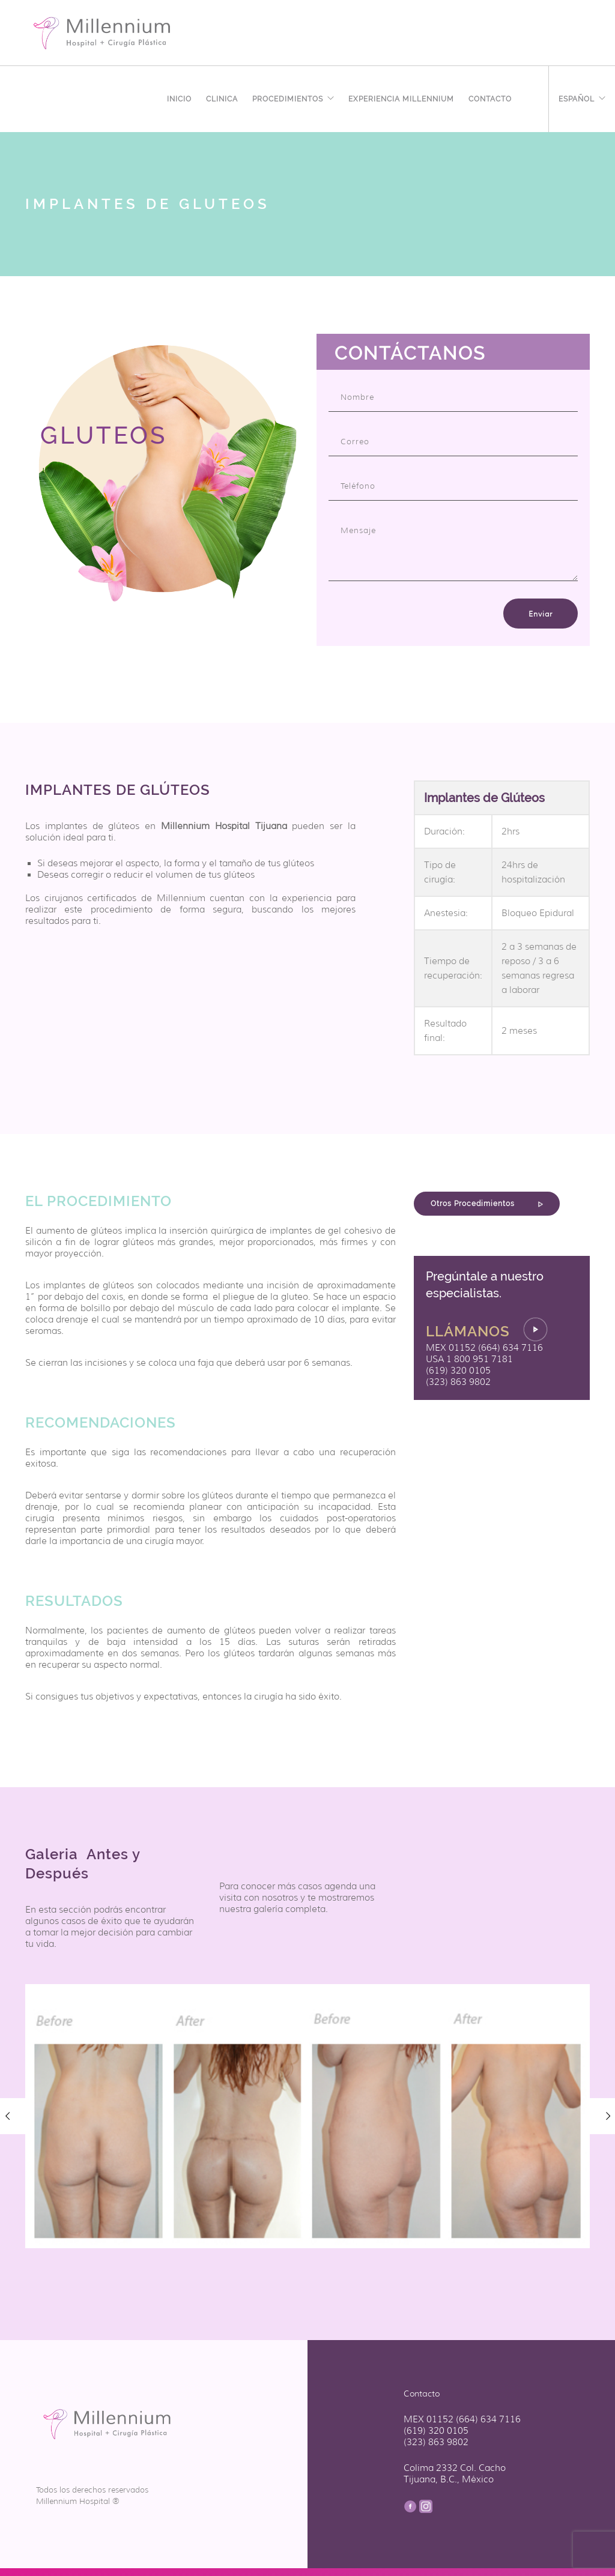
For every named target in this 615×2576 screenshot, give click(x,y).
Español (577, 97)
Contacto (490, 97)
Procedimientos (287, 97)
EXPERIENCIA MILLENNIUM (401, 97)
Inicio (179, 97)
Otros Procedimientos (487, 1203)
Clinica (222, 97)
